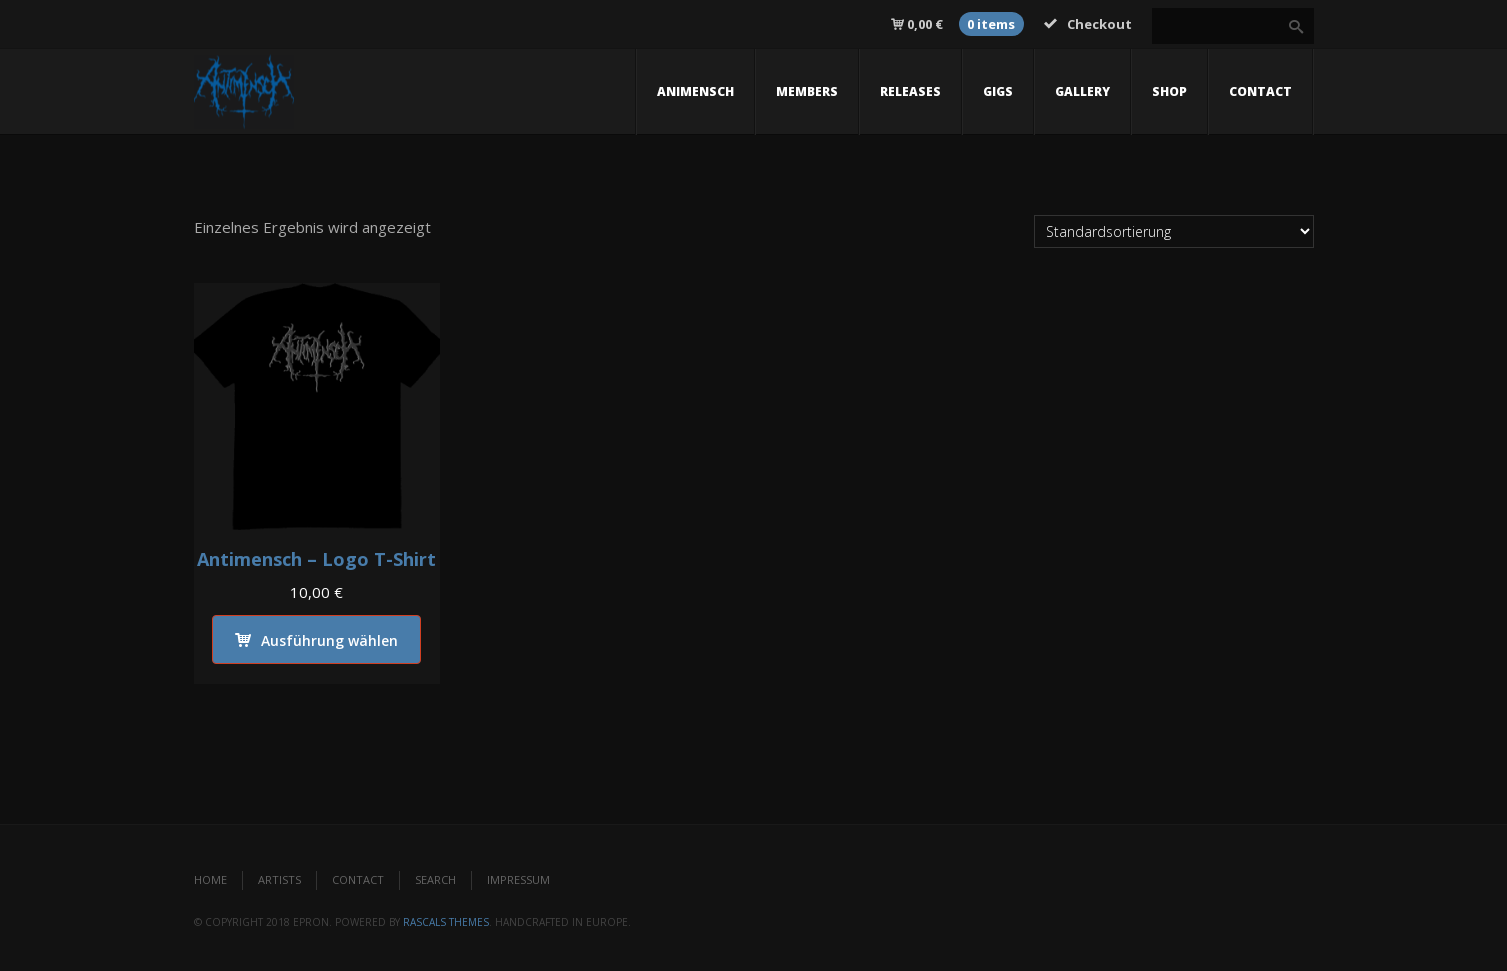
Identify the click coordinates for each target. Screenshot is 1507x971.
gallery (1082, 91)
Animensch (695, 91)
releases (910, 91)
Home (210, 879)
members (807, 91)
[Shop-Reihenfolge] (1174, 231)
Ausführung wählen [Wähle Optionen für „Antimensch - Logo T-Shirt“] (329, 640)
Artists (279, 879)
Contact (358, 879)
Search (435, 879)
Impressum (518, 879)
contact (1260, 91)
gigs (998, 91)
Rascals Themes (446, 922)
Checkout (1088, 24)
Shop (1169, 91)
